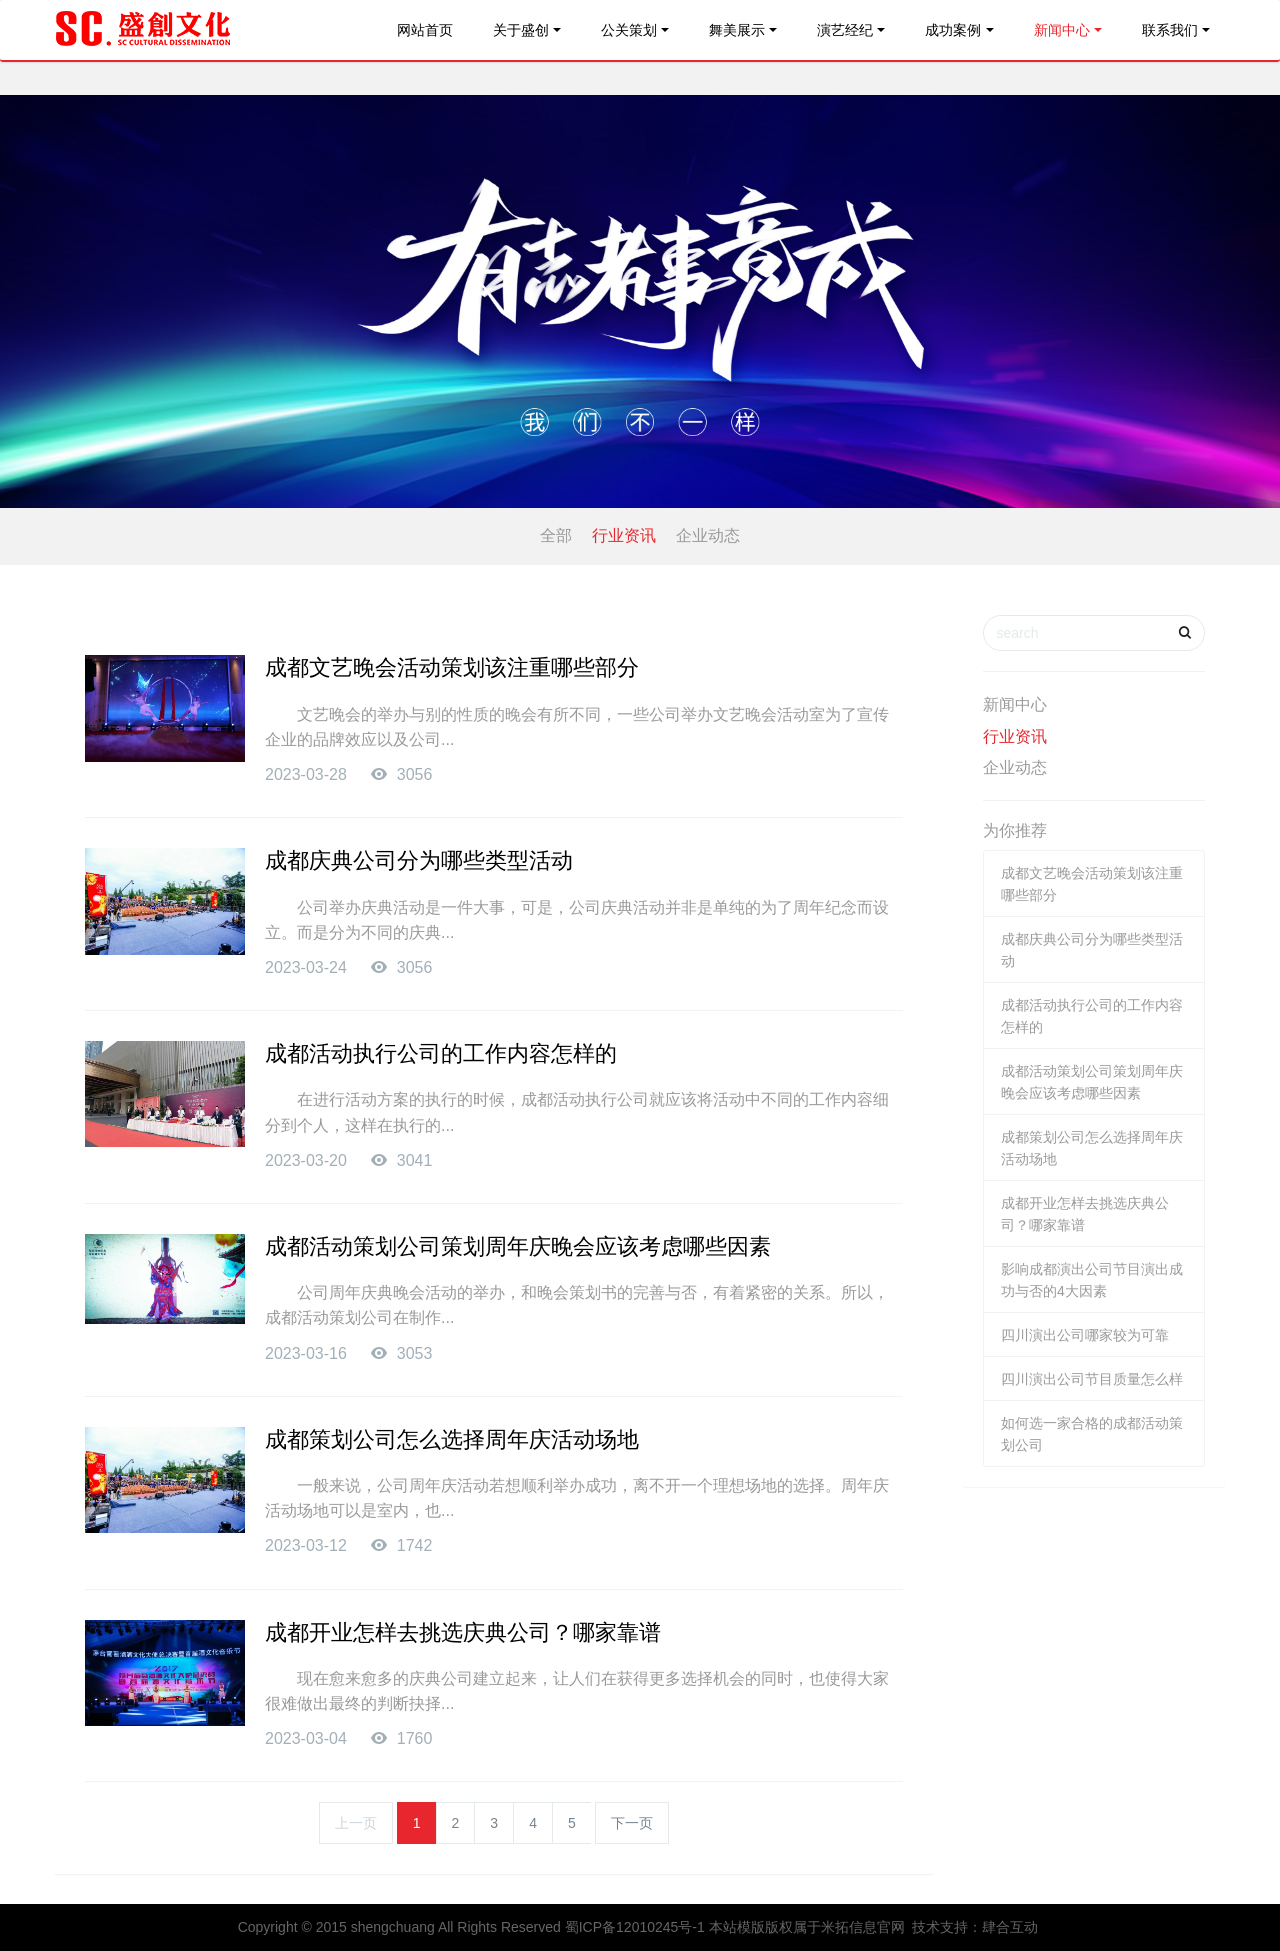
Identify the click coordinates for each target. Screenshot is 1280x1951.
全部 (556, 535)
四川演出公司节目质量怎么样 (1092, 1379)
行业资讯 (624, 535)
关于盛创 (521, 30)
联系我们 (1170, 30)
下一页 (632, 1823)
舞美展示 (737, 30)
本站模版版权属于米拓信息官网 (807, 1927)
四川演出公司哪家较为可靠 (1085, 1335)
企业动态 (708, 535)
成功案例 (953, 30)
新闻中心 (1062, 30)
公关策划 (629, 30)
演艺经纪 (845, 30)
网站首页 (425, 30)
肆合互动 (1010, 1927)
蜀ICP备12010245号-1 (635, 1927)
